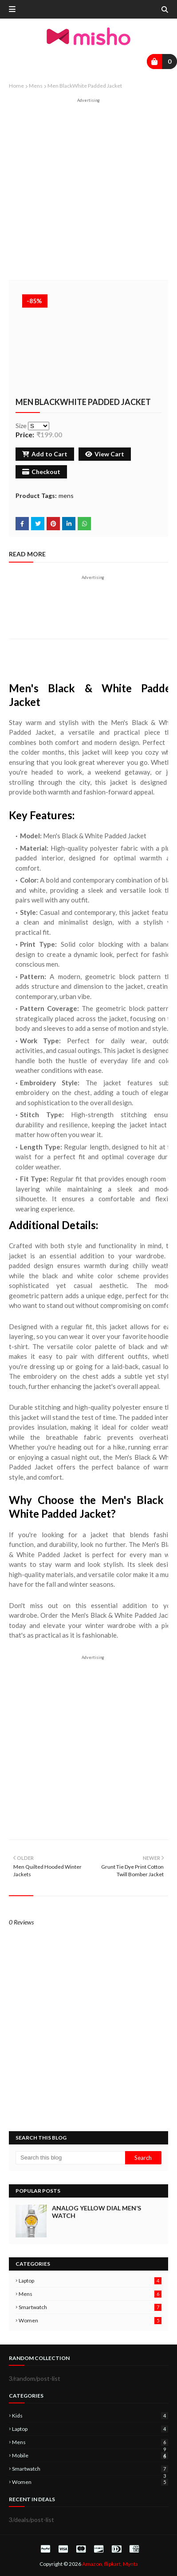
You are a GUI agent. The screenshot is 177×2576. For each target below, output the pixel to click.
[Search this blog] (70, 2157)
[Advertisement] (88, 191)
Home (16, 85)
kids (90, 2415)
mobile (90, 2455)
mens (36, 85)
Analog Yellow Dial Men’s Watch (96, 2211)
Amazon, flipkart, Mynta (110, 2564)
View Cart (104, 454)
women (90, 2320)
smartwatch (90, 2307)
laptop (90, 2280)
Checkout (41, 471)
